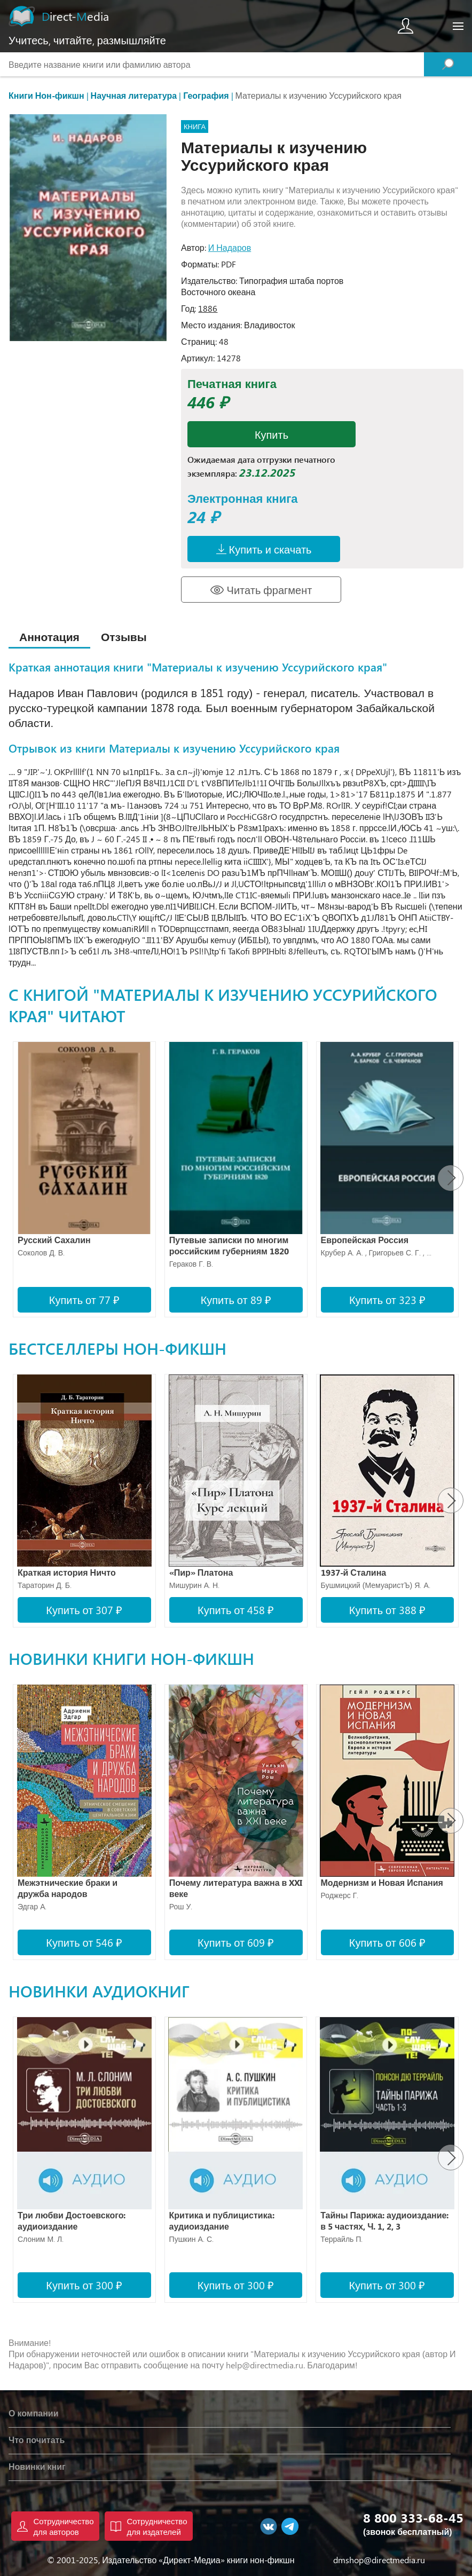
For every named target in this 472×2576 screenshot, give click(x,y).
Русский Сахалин (54, 1239)
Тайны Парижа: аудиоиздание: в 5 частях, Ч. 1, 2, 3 (384, 2220)
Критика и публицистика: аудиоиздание (221, 2220)
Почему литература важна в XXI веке (236, 1888)
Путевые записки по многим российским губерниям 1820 (229, 1245)
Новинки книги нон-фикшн (131, 1658)
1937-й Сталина (354, 1572)
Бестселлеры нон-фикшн (117, 1348)
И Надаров (229, 247)
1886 (207, 308)
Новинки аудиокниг (99, 1991)
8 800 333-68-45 (413, 2517)
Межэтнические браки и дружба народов (67, 1888)
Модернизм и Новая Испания (382, 1882)
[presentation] (450, 1178)
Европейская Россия (364, 1239)
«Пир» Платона (201, 1572)
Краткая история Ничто (67, 1572)
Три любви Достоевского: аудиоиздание (71, 2220)
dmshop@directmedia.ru (379, 2559)
